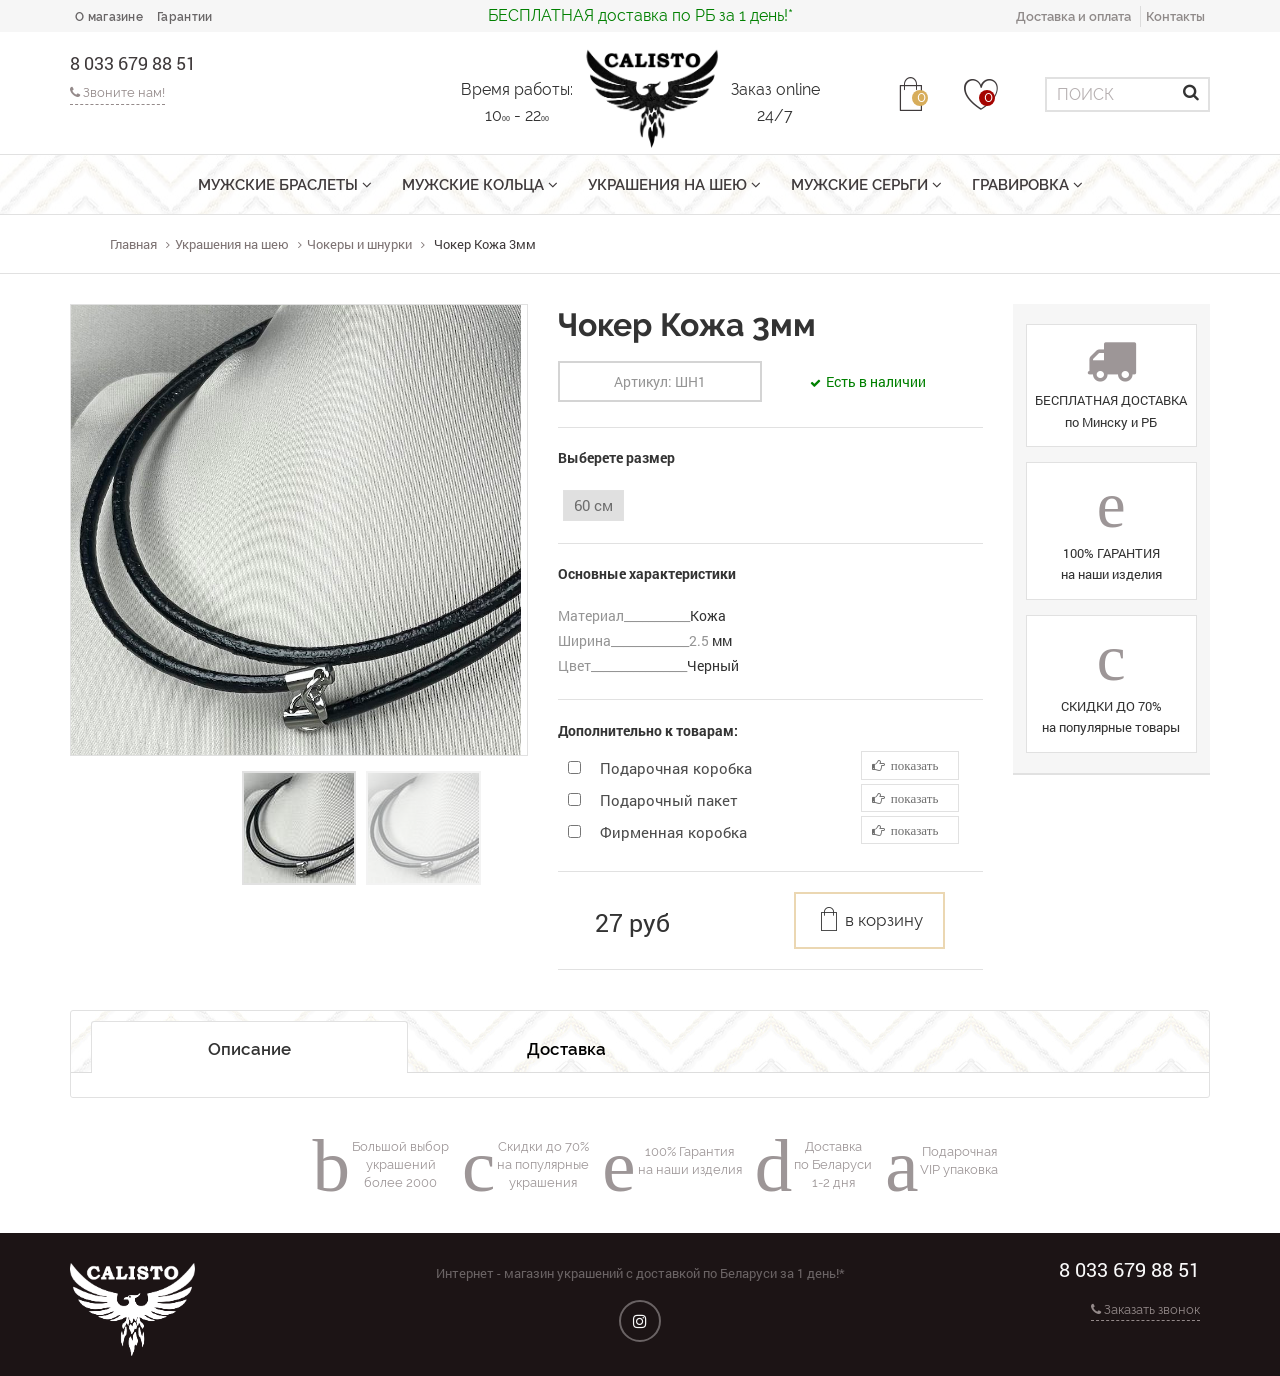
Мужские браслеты (285, 185)
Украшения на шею (674, 185)
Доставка (566, 1049)
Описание (249, 1049)
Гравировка (1027, 185)
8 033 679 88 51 (133, 63)
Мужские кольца (480, 185)
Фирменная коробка (673, 832)
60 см (593, 505)
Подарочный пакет (669, 800)
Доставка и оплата (1073, 16)
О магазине (109, 17)
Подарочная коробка (676, 768)
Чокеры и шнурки (359, 244)
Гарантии (184, 17)
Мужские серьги (866, 185)
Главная (133, 244)
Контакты (1175, 16)
